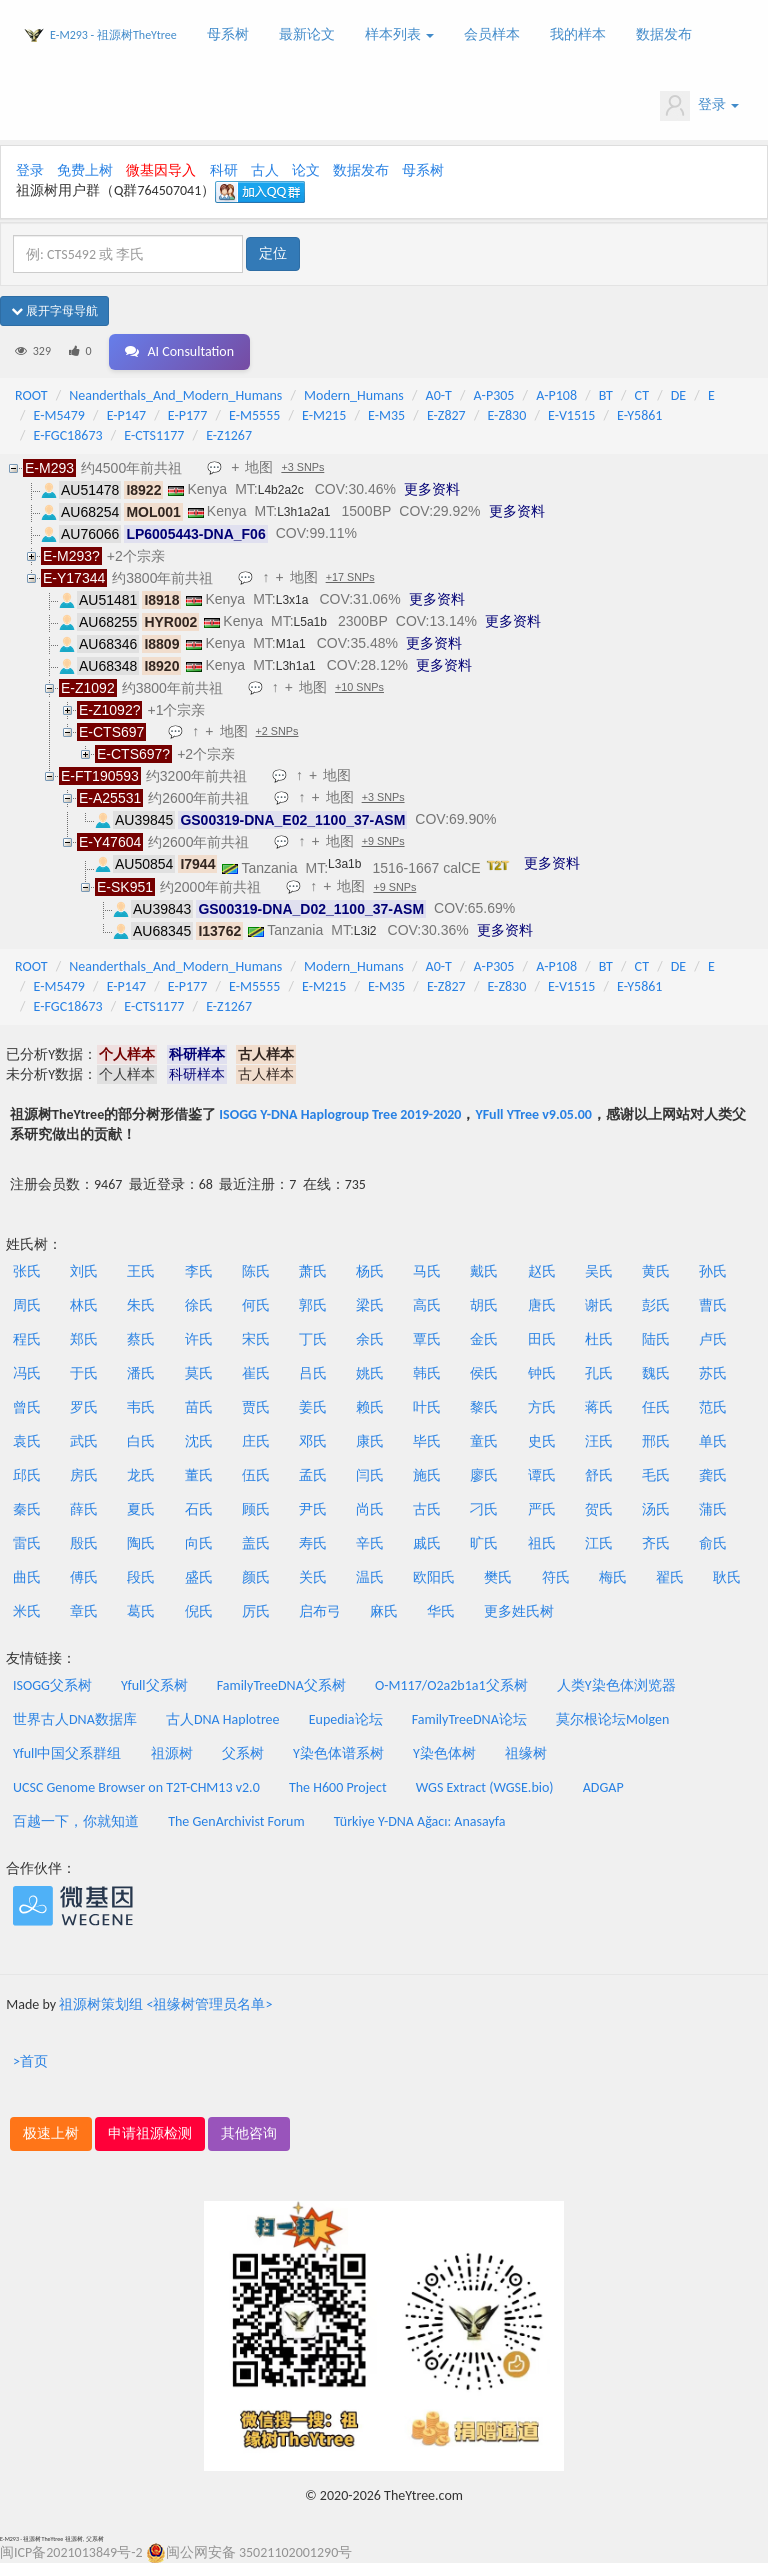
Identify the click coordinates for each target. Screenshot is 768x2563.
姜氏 (313, 1407)
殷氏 (84, 1543)
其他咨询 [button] (249, 2133)
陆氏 (656, 1339)
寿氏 (313, 1543)
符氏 (556, 1577)
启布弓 (320, 1611)
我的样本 (578, 34)
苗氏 (199, 1407)
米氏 (27, 1611)
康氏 (370, 1441)
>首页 (30, 2061)
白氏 (141, 1441)
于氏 (84, 1373)
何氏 (256, 1305)
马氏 (427, 1271)
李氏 (199, 1271)
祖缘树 (526, 1753)
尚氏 (370, 1509)
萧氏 (313, 1271)
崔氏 (256, 1373)
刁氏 (484, 1509)
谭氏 (542, 1475)
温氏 (370, 1577)
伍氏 (256, 1475)
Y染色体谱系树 (338, 1753)
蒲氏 (713, 1509)
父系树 (243, 1753)
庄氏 (256, 1441)
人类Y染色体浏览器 (616, 1685)
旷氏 (484, 1543)
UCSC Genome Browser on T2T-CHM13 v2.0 (136, 1787)
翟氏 (670, 1577)
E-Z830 (506, 415)
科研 (224, 170)
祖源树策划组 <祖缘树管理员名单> (165, 2004)
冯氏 (27, 1373)
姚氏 (370, 1373)
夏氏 (141, 1509)
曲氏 (27, 1577)
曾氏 (27, 1407)
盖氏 (256, 1543)
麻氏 (384, 1611)
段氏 (141, 1577)
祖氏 (542, 1543)
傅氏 (84, 1577)
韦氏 (141, 1407)
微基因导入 (161, 170)
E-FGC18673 (68, 435)
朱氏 (141, 1305)
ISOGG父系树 (52, 1685)
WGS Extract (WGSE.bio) (485, 1787)
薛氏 (84, 1509)
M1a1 (291, 644)
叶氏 (427, 1407)
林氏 (84, 1305)
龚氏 (713, 1475)
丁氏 (313, 1339)
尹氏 (313, 1509)
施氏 (427, 1475)
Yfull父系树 (154, 1685)
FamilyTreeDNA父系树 (281, 1685)
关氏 (313, 1577)
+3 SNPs (302, 467)
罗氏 (84, 1407)
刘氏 (84, 1271)
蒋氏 (599, 1407)
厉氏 (256, 1611)
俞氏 (713, 1543)
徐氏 (199, 1305)
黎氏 (484, 1407)
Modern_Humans (354, 395)
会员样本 (492, 34)
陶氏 (141, 1543)
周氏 (27, 1305)
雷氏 (27, 1543)
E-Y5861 (639, 415)
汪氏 (599, 1441)
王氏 (141, 1271)
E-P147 (126, 415)
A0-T (439, 395)
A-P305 (494, 395)
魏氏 (656, 1373)
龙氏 (141, 1475)
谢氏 (599, 1305)
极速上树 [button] (51, 2133)
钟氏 (542, 1373)
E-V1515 (571, 415)
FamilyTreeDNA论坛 (469, 1719)
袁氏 (27, 1441)
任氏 (656, 1407)
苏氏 (713, 1373)
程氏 (27, 1339)
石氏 (199, 1509)
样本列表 (399, 34)
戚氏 (427, 1543)
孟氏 (313, 1475)
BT (606, 395)
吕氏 (313, 1373)
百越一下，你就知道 (76, 1821)
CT (642, 395)
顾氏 (256, 1509)
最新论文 (307, 34)
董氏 (199, 1475)
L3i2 (365, 931)
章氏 (84, 1611)
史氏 (542, 1441)
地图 (259, 467)
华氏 (441, 1611)
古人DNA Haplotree (223, 1719)
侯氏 (484, 1373)
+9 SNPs (383, 841)
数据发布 (664, 34)
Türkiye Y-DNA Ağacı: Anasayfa (420, 1821)
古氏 (427, 1509)
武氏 (84, 1441)
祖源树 (172, 1753)
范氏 (713, 1407)
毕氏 (427, 1441)
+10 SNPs (359, 687)
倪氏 (199, 1611)
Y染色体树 (444, 1753)
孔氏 (599, 1373)
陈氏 (256, 1271)
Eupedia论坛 (346, 1719)
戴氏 (484, 1271)
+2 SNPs (277, 731)
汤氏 (656, 1509)
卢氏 (713, 1339)
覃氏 (427, 1339)
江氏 (599, 1543)
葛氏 (141, 1611)
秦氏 (27, 1509)
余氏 (370, 1339)
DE (678, 395)
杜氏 (599, 1339)
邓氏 (313, 1441)
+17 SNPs (350, 577)
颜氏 (256, 1577)
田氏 (542, 1339)
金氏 (484, 1339)
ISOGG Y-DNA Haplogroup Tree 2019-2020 (340, 1114)
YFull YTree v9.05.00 (533, 1114)
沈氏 (199, 1441)
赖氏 (370, 1407)
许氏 (199, 1339)
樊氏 (498, 1577)
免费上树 (85, 170)
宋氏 (256, 1339)
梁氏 (370, 1305)
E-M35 (386, 415)
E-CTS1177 (154, 435)
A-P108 (556, 395)
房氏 (84, 1475)
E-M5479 (59, 415)
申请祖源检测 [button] (150, 2133)
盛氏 (199, 1577)
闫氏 (370, 1475)
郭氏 (313, 1305)
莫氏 (199, 1373)
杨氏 (370, 1271)
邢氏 (656, 1441)
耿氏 (727, 1577)
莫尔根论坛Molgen (612, 1719)
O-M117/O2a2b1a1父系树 (451, 1685)
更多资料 (432, 489)
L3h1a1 (296, 666)
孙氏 (713, 1271)
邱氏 (27, 1475)
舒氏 (599, 1475)
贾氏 (256, 1407)
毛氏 (656, 1475)
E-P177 (187, 415)
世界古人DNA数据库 (75, 1719)
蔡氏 (141, 1339)
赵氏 (542, 1271)
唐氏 (542, 1305)
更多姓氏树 (519, 1611)
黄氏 (656, 1271)
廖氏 (484, 1475)
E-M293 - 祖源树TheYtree (113, 35)
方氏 (542, 1407)
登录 (699, 106)
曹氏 (713, 1305)
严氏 (542, 1509)
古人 (265, 170)
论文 (306, 170)
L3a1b (344, 864)
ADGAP (603, 1787)
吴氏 (599, 1271)
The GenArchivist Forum (236, 1821)
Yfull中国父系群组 (67, 1753)
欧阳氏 (434, 1577)
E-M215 (324, 415)
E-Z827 (446, 415)
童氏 (484, 1441)
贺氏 (599, 1509)
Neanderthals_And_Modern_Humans (175, 395)
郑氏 (84, 1339)
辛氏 (370, 1543)
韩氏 (427, 1373)
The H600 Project (338, 1787)
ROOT (31, 395)
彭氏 (656, 1305)
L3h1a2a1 (303, 512)
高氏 (427, 1305)
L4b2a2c (281, 490)
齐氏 (656, 1543)
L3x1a (292, 600)
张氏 (27, 1271)
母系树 (228, 34)
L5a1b (310, 622)
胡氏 (484, 1305)
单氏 (713, 1441)
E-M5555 (254, 415)
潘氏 (141, 1373)
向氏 (199, 1543)
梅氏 (613, 1577)
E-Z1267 (229, 435)
